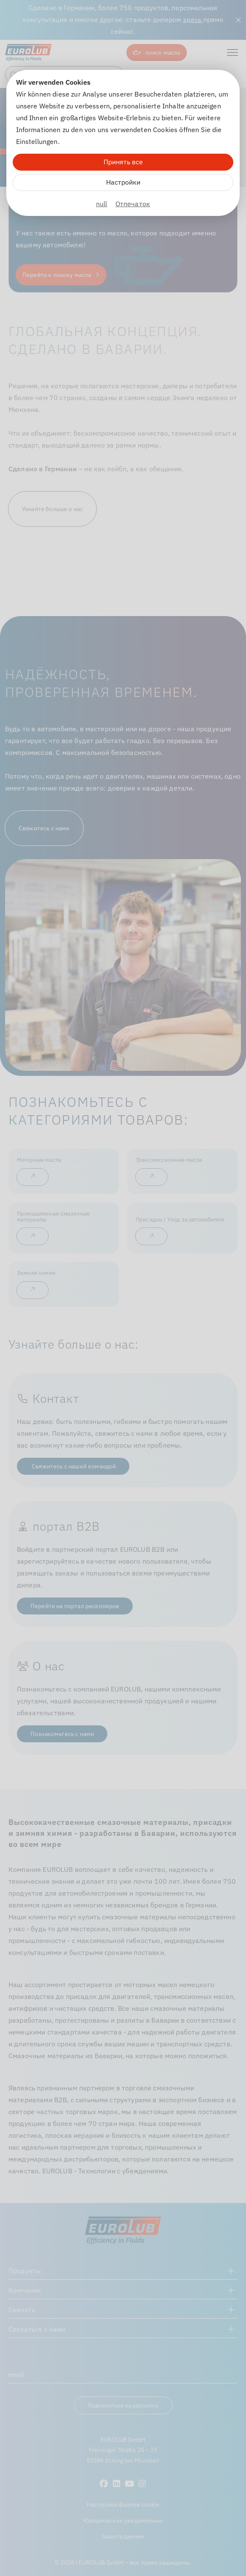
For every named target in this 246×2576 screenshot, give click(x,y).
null (101, 203)
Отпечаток (132, 203)
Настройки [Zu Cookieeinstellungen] (123, 182)
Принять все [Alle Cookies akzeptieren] (123, 162)
